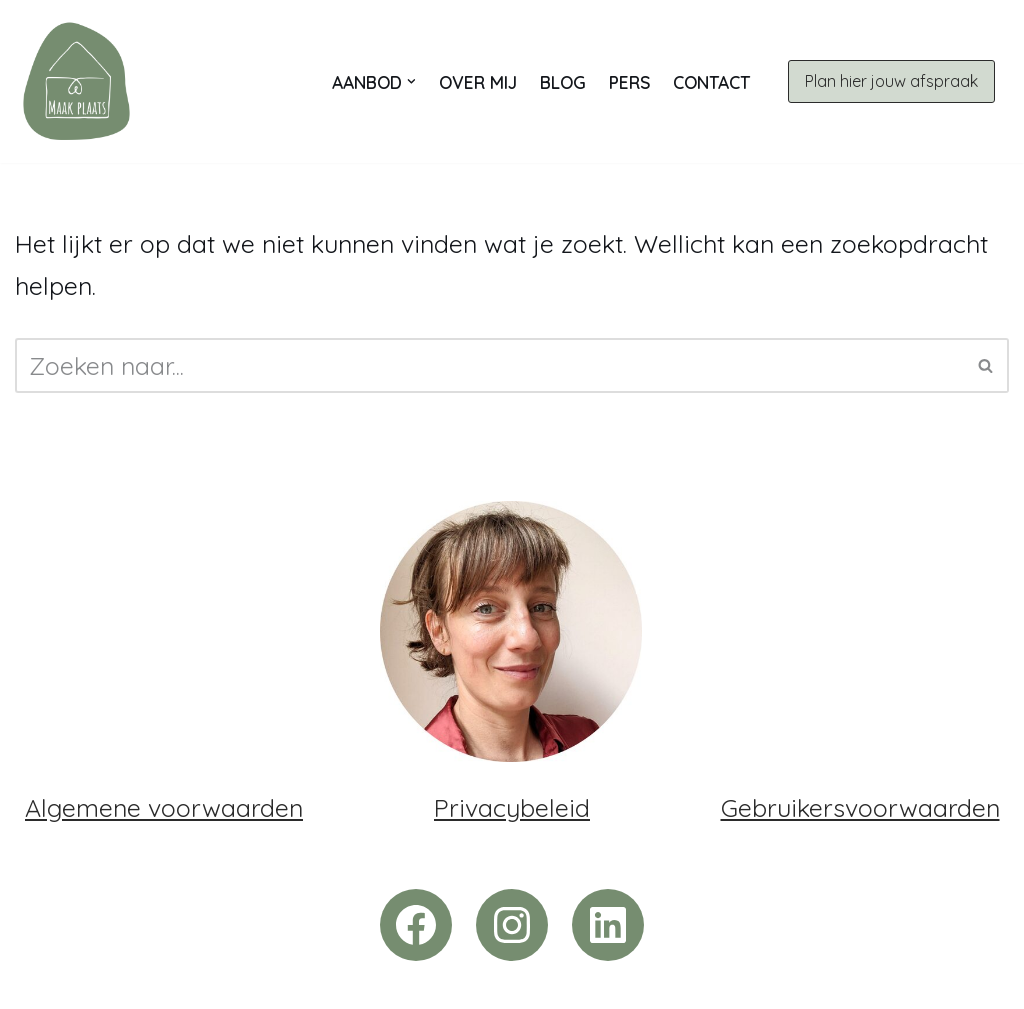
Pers (629, 82)
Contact (711, 82)
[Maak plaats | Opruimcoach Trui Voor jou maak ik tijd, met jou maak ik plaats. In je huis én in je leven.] (76, 81)
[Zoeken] (489, 365)
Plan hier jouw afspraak (891, 81)
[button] (411, 81)
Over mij (478, 82)
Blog (563, 82)
